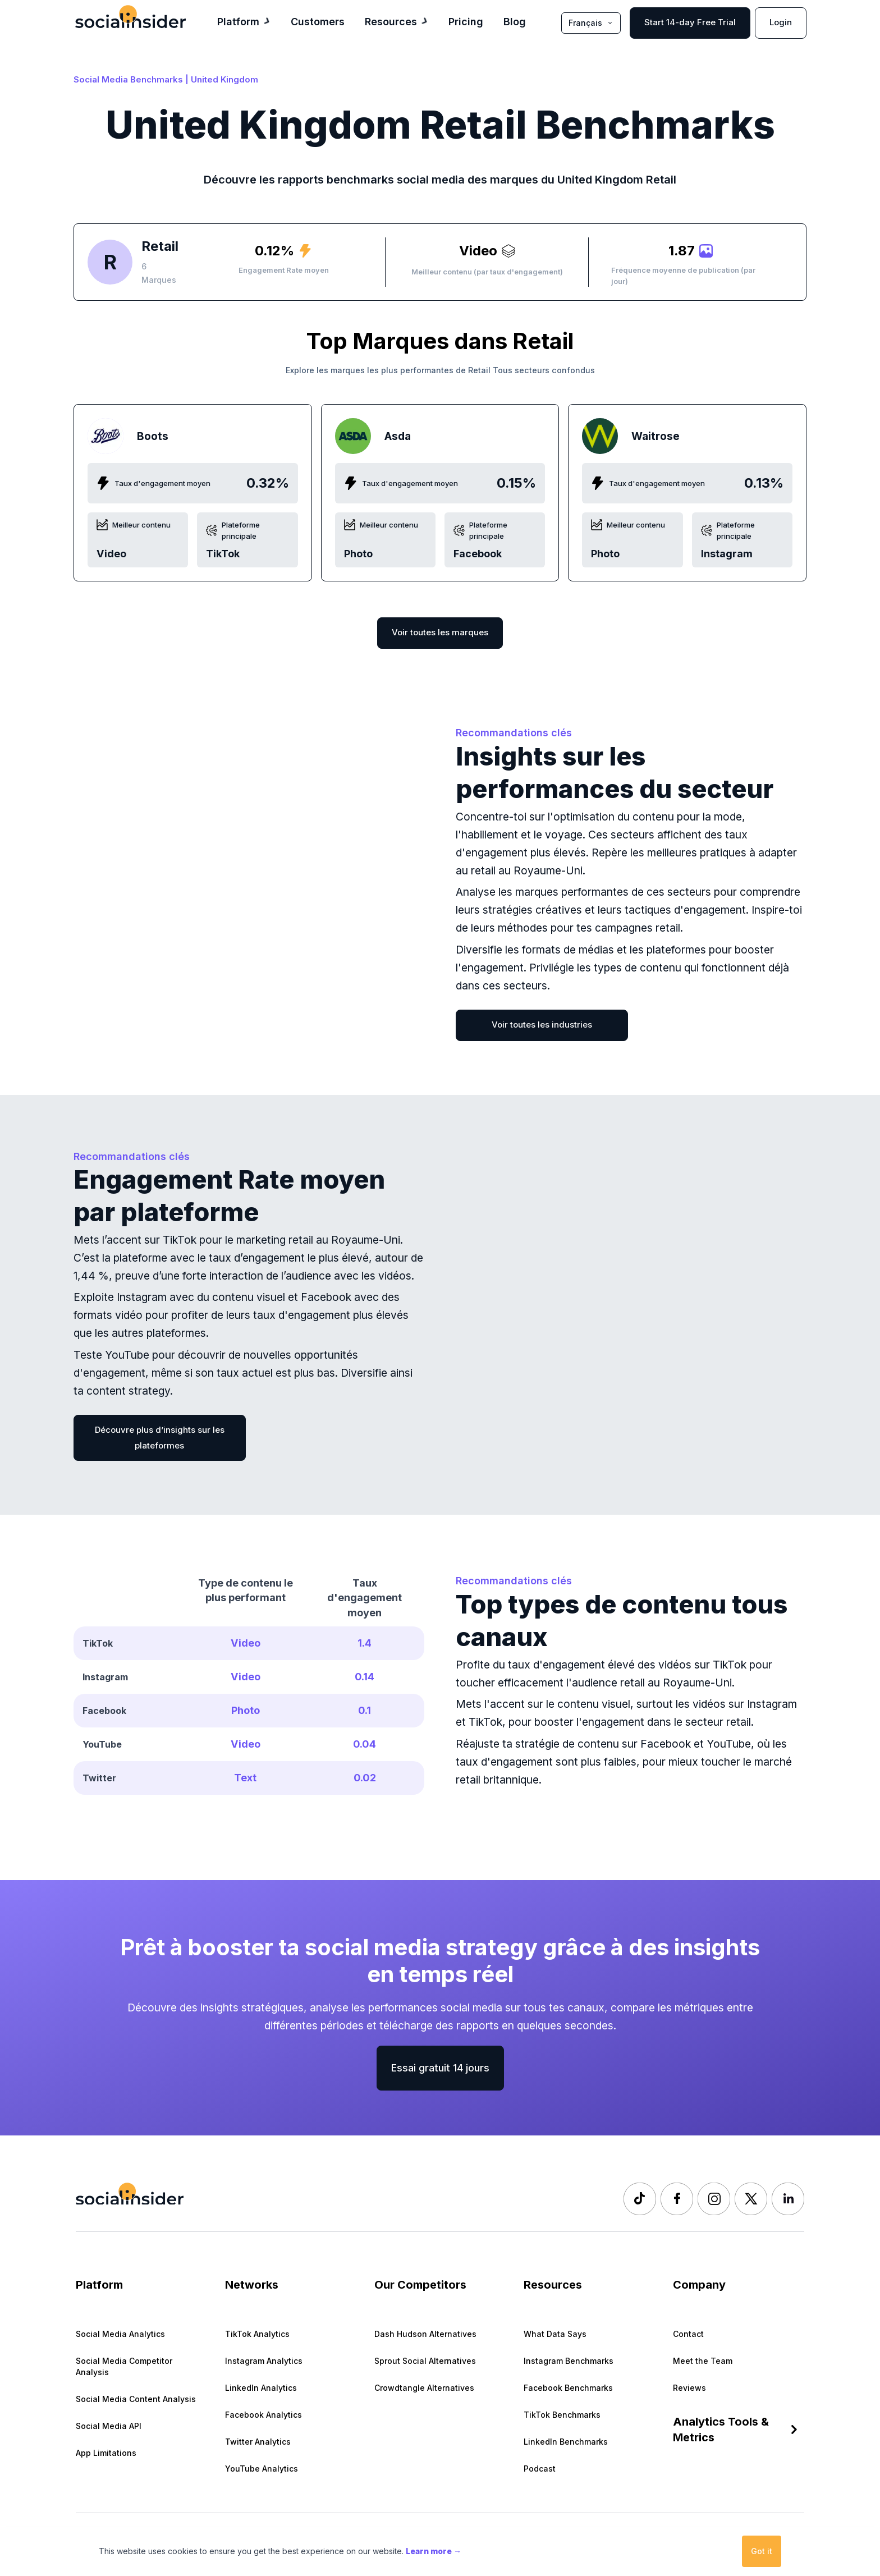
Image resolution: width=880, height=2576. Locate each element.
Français (591, 22)
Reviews (689, 2387)
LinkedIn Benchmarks (566, 2441)
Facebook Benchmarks (568, 2387)
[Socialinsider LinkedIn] (788, 2199)
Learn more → (433, 2551)
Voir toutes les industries (542, 1024)
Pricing (465, 21)
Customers (318, 21)
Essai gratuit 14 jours (440, 2068)
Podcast (540, 2468)
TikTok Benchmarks (562, 2414)
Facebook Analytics (263, 2414)
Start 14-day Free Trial (690, 22)
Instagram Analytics (263, 2361)
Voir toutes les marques (440, 632)
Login (780, 22)
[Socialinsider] (130, 16)
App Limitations (106, 2453)
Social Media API (108, 2426)
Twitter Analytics (258, 2441)
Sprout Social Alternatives (425, 2361)
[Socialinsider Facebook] (677, 2199)
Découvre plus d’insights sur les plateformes (159, 1437)
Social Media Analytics (120, 2334)
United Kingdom (224, 79)
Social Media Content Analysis (136, 2399)
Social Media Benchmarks (128, 79)
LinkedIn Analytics (261, 2387)
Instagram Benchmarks (568, 2361)
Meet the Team (702, 2361)
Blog (514, 21)
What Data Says (555, 2334)
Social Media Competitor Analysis (124, 2366)
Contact (688, 2334)
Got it (761, 2551)
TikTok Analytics (257, 2334)
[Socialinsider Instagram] (714, 2199)
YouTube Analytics (261, 2468)
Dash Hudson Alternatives (425, 2334)
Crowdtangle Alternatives (424, 2387)
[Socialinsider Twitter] (751, 2199)
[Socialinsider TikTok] (640, 2199)
